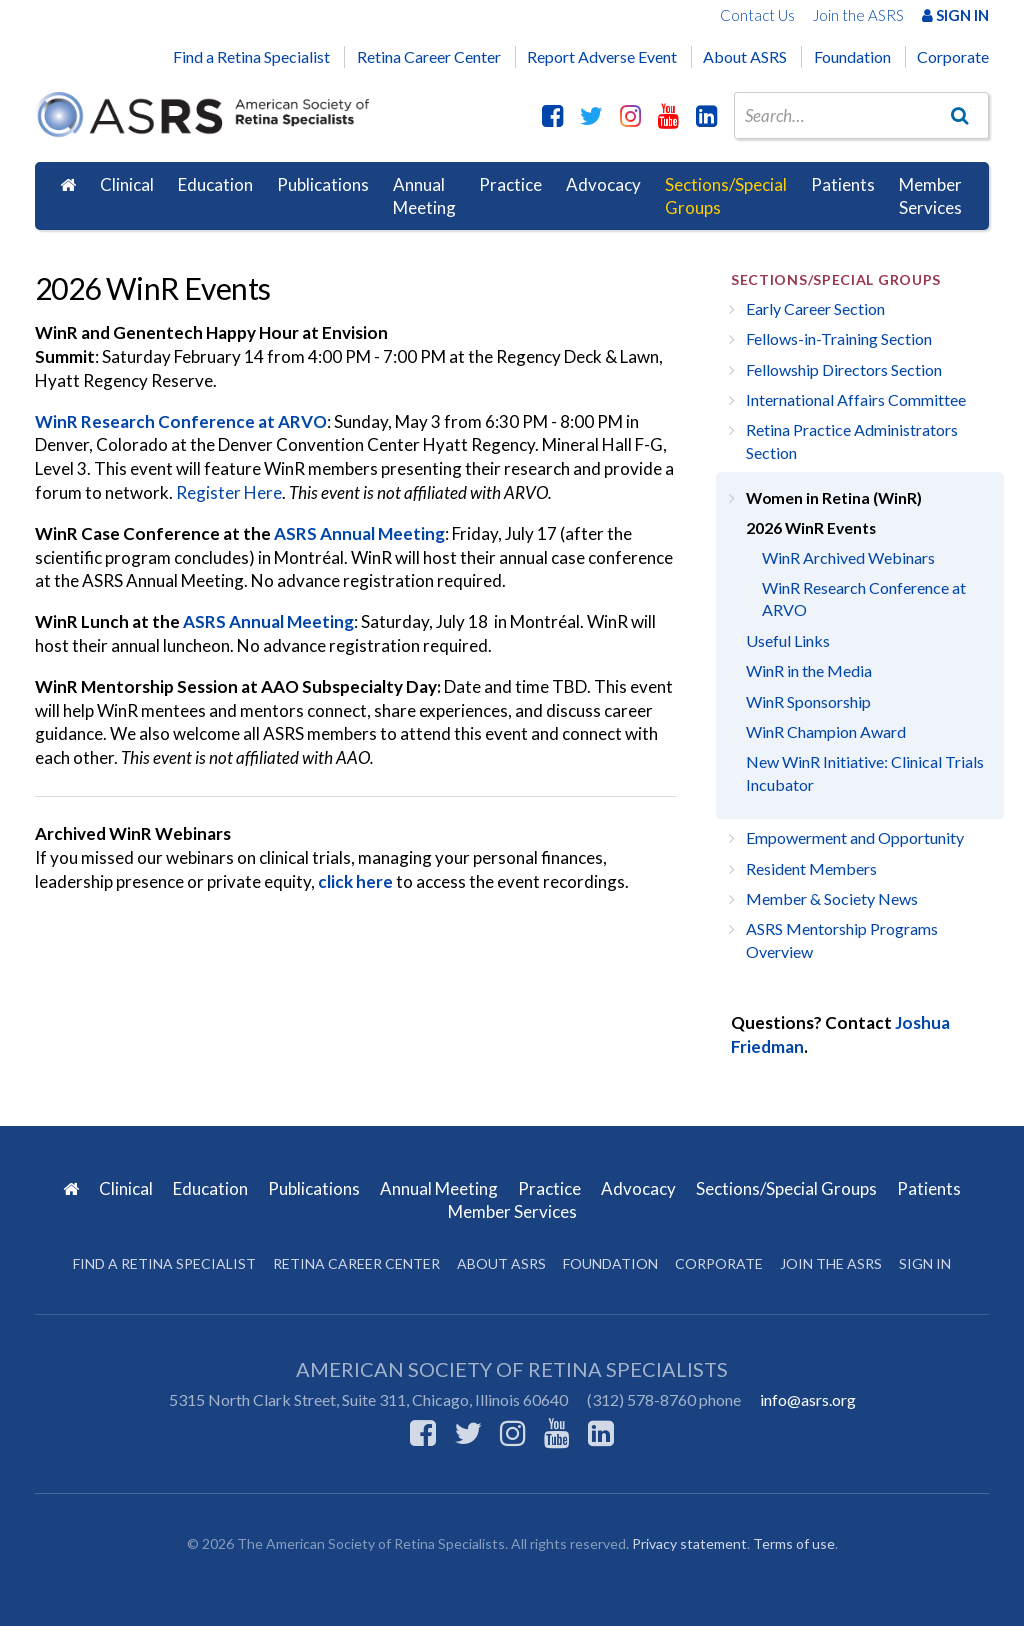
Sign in (925, 1263)
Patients (843, 184)
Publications (323, 184)
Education (215, 184)
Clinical (127, 184)
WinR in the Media (809, 670)
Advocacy (603, 184)
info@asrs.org (808, 1399)
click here (355, 881)
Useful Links (788, 640)
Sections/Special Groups (726, 196)
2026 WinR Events (811, 528)
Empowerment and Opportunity (855, 837)
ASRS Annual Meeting (359, 533)
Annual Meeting (424, 196)
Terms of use (794, 1543)
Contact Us (757, 15)
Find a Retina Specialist (251, 56)
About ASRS (745, 56)
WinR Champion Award (826, 731)
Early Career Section (815, 308)
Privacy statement (689, 1543)
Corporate (953, 56)
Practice (510, 184)
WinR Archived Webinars (848, 557)
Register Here (229, 492)
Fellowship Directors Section (844, 369)
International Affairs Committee (856, 399)
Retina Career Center (429, 56)
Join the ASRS (858, 15)
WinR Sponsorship (808, 701)
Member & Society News (832, 898)
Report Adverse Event (602, 56)
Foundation (852, 56)
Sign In (955, 15)
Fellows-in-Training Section (839, 338)
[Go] (960, 115)
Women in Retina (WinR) (834, 498)
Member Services (930, 196)
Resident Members (811, 868)
